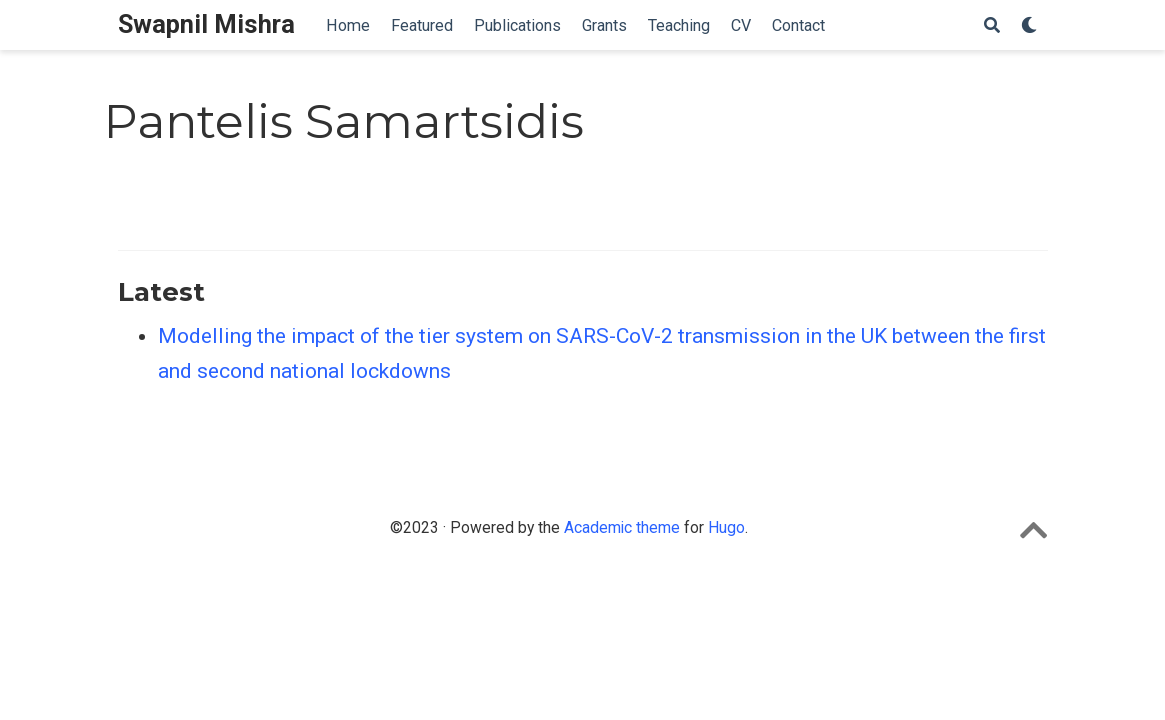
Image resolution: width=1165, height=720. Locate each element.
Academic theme (622, 527)
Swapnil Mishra (206, 24)
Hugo (726, 527)
